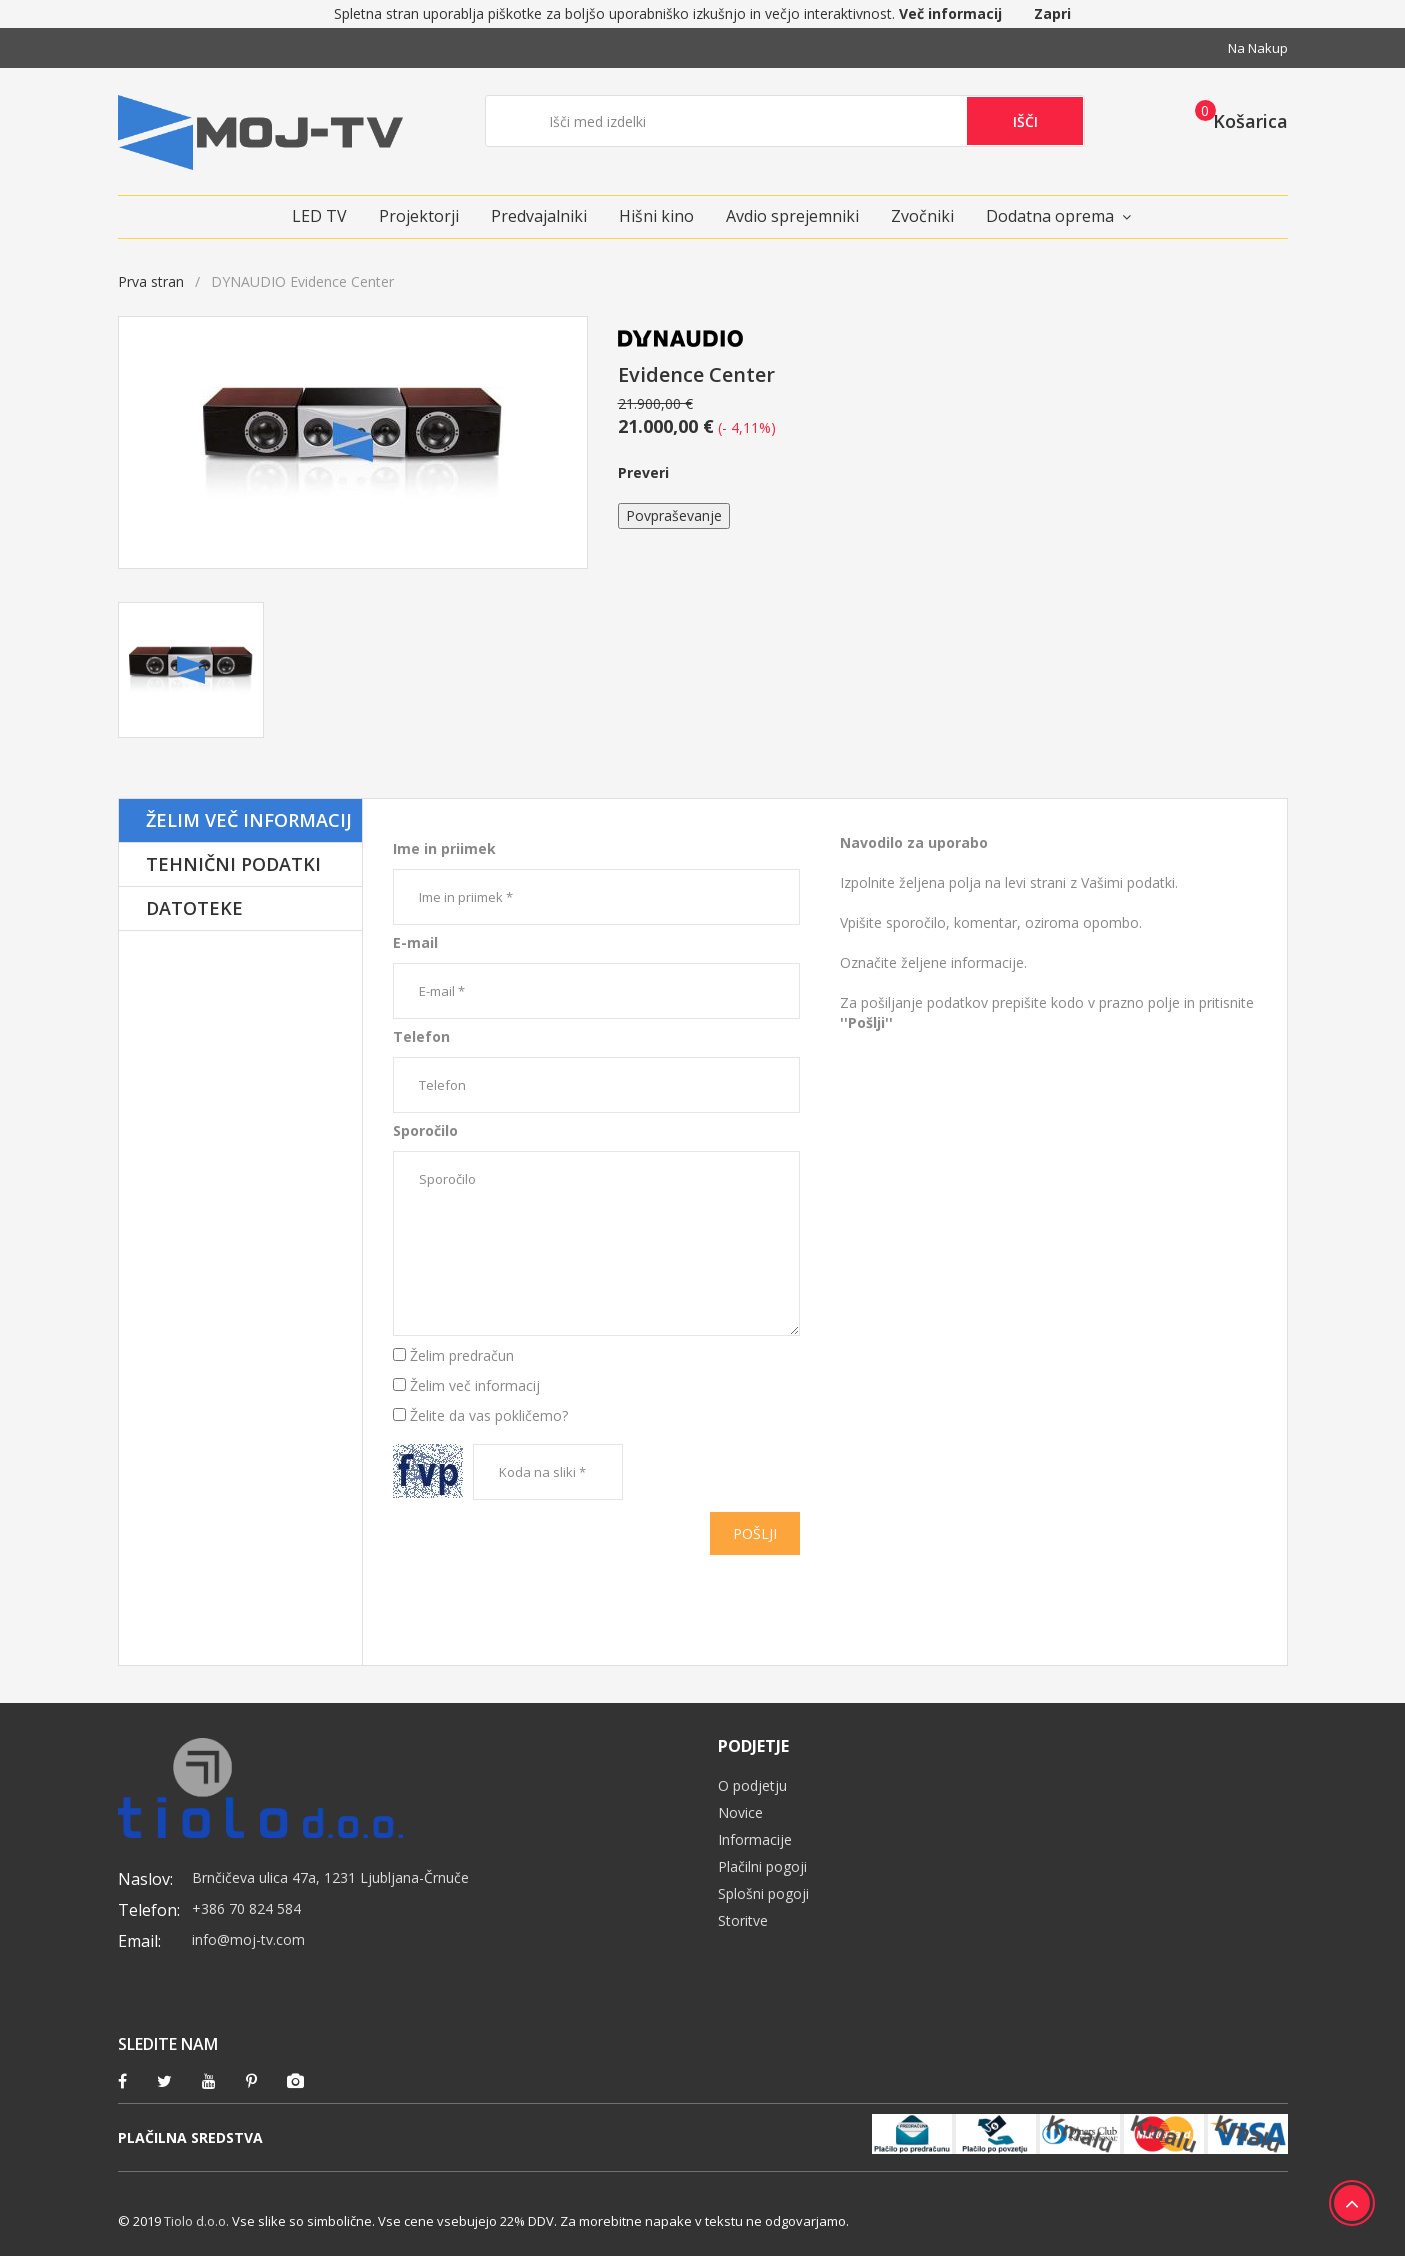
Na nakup (1258, 48)
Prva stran (151, 281)
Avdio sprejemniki (792, 216)
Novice (740, 1812)
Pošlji (755, 1533)
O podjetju (752, 1785)
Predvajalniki (539, 216)
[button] (1235, 120)
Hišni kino (656, 216)
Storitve (743, 1920)
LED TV (319, 216)
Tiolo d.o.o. (196, 2221)
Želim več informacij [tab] (249, 820)
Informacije (755, 1839)
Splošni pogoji (763, 1893)
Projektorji (419, 216)
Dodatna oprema (1050, 216)
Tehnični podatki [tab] (233, 864)
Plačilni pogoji (762, 1866)
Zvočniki (922, 216)
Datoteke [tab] (194, 908)
